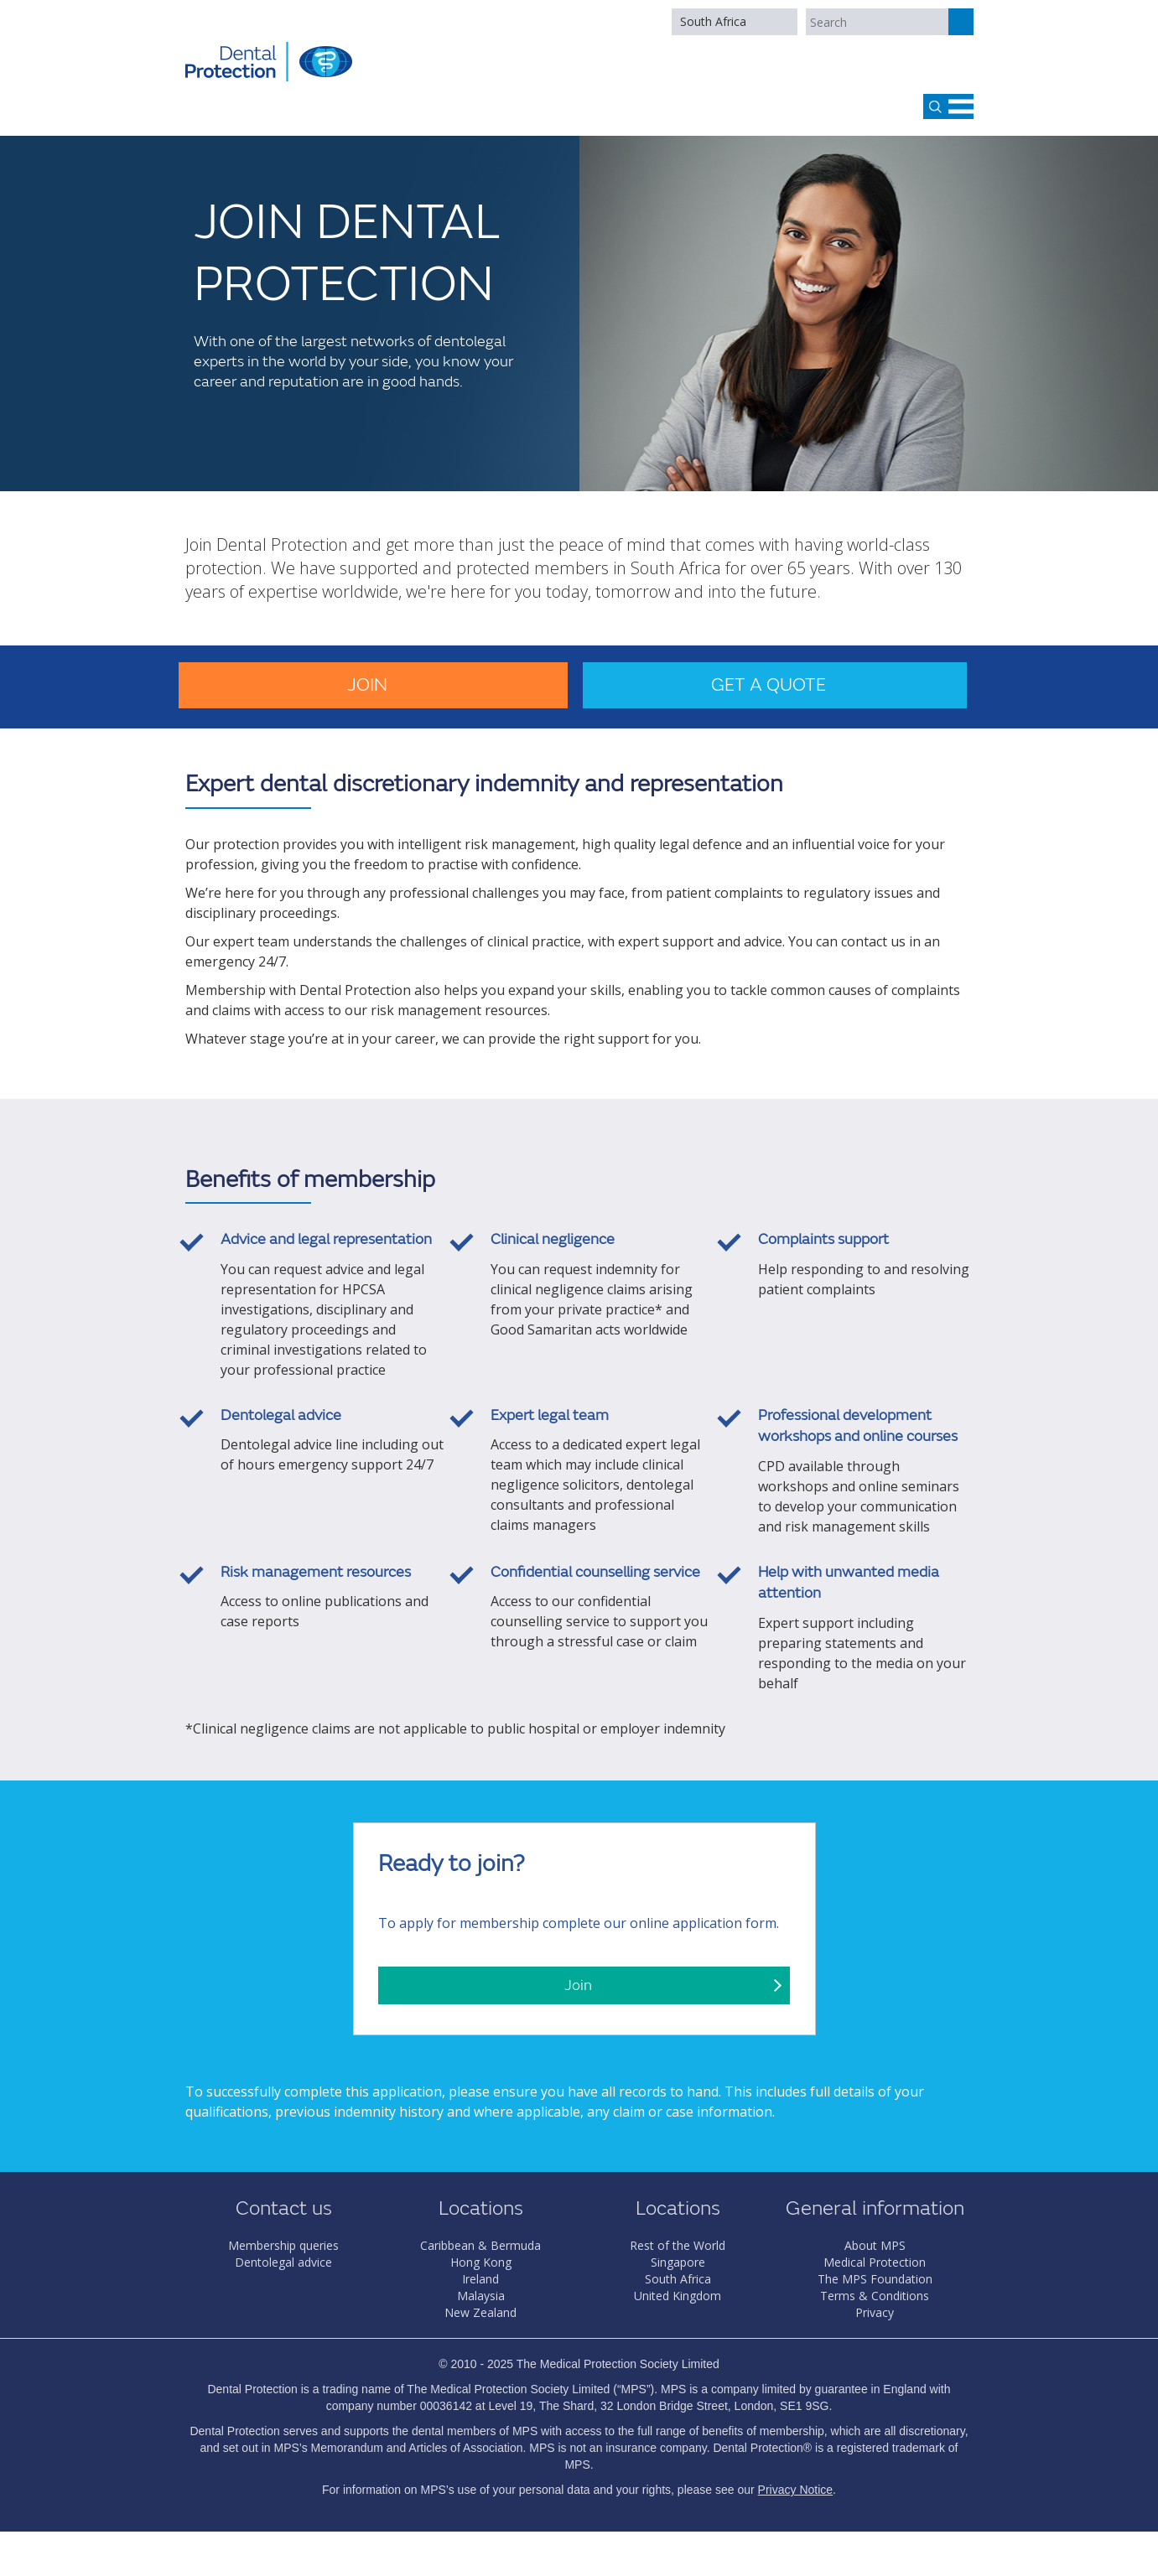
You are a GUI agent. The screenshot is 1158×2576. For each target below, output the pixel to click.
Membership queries (283, 2245)
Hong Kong (480, 2262)
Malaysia (481, 2296)
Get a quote (768, 685)
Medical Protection (874, 2262)
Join (367, 685)
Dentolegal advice (283, 2262)
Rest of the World (677, 2245)
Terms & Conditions (874, 2296)
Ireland (480, 2279)
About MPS (875, 2245)
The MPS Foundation (875, 2279)
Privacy (874, 2312)
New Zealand (480, 2312)
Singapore (678, 2262)
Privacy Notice (795, 2489)
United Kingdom (677, 2296)
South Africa (713, 21)
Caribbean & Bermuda (480, 2245)
